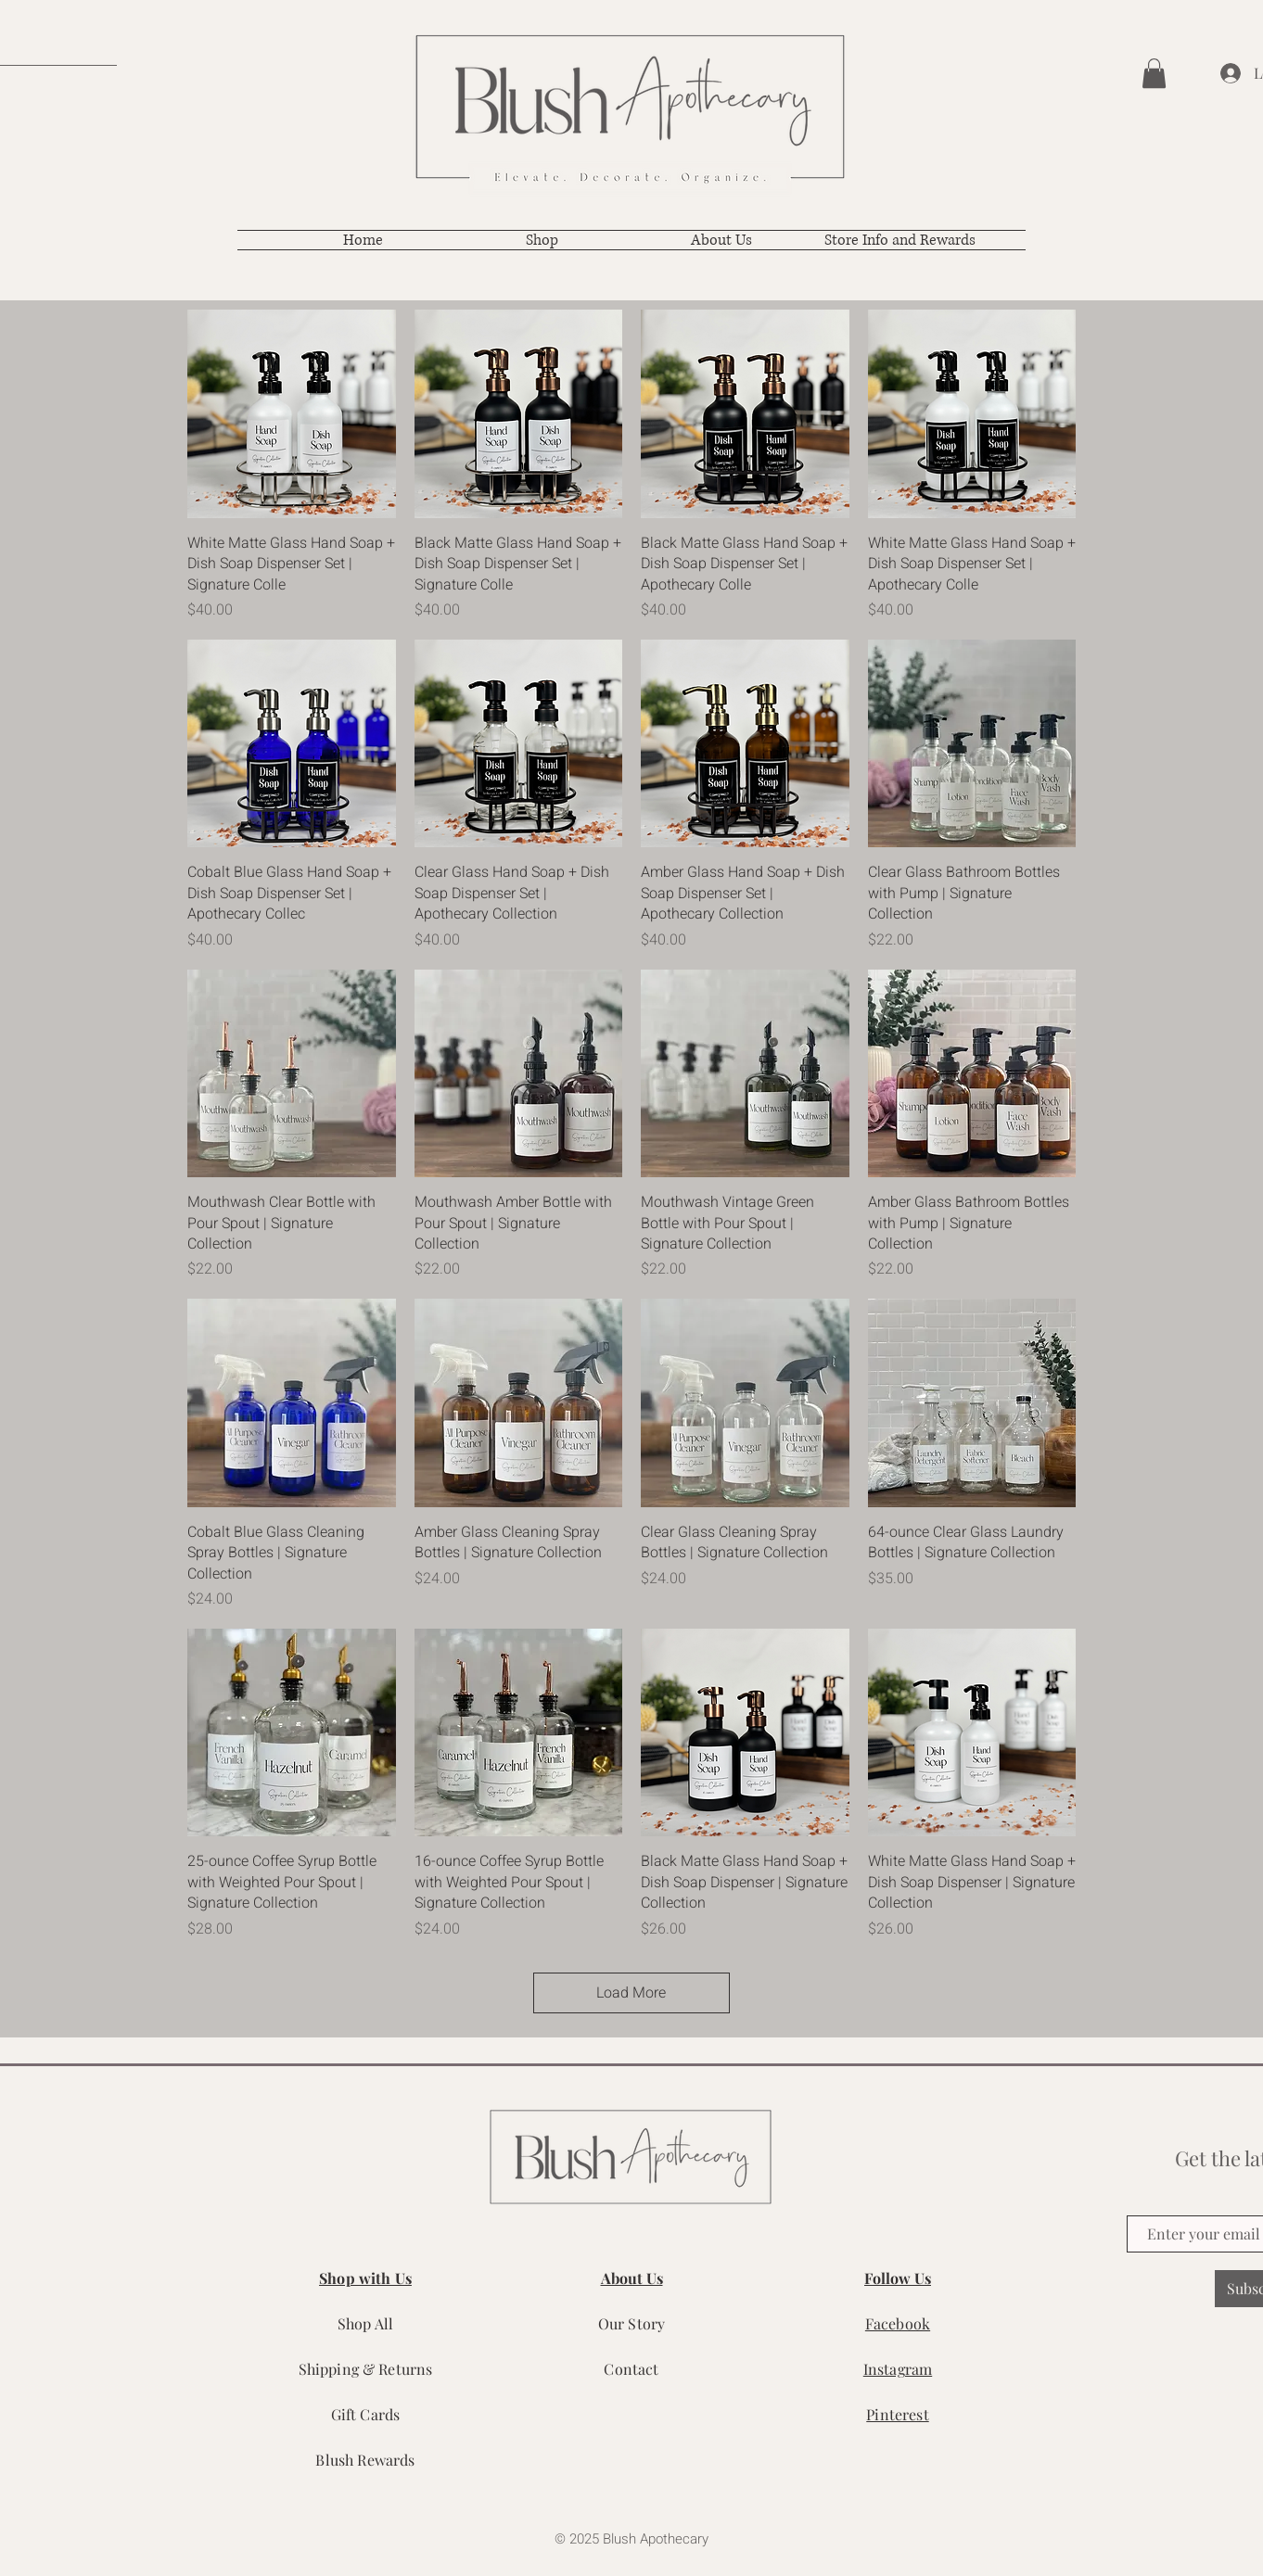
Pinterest (897, 2414)
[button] (1154, 73)
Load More (632, 1993)
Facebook (897, 2323)
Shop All (365, 2323)
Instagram (897, 2369)
